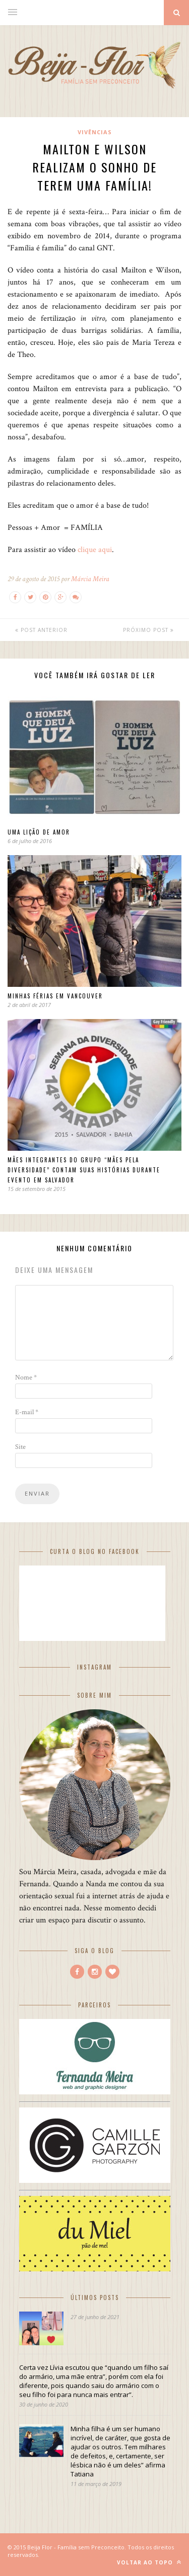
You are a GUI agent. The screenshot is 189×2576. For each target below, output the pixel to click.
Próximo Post (148, 629)
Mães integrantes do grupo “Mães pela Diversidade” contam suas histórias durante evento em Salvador (84, 1170)
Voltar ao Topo (149, 2562)
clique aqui (94, 549)
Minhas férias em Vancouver (55, 996)
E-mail (26, 1412)
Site (20, 1446)
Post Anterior (41, 629)
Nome (26, 1377)
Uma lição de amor (39, 832)
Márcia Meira (90, 579)
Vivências (95, 132)
